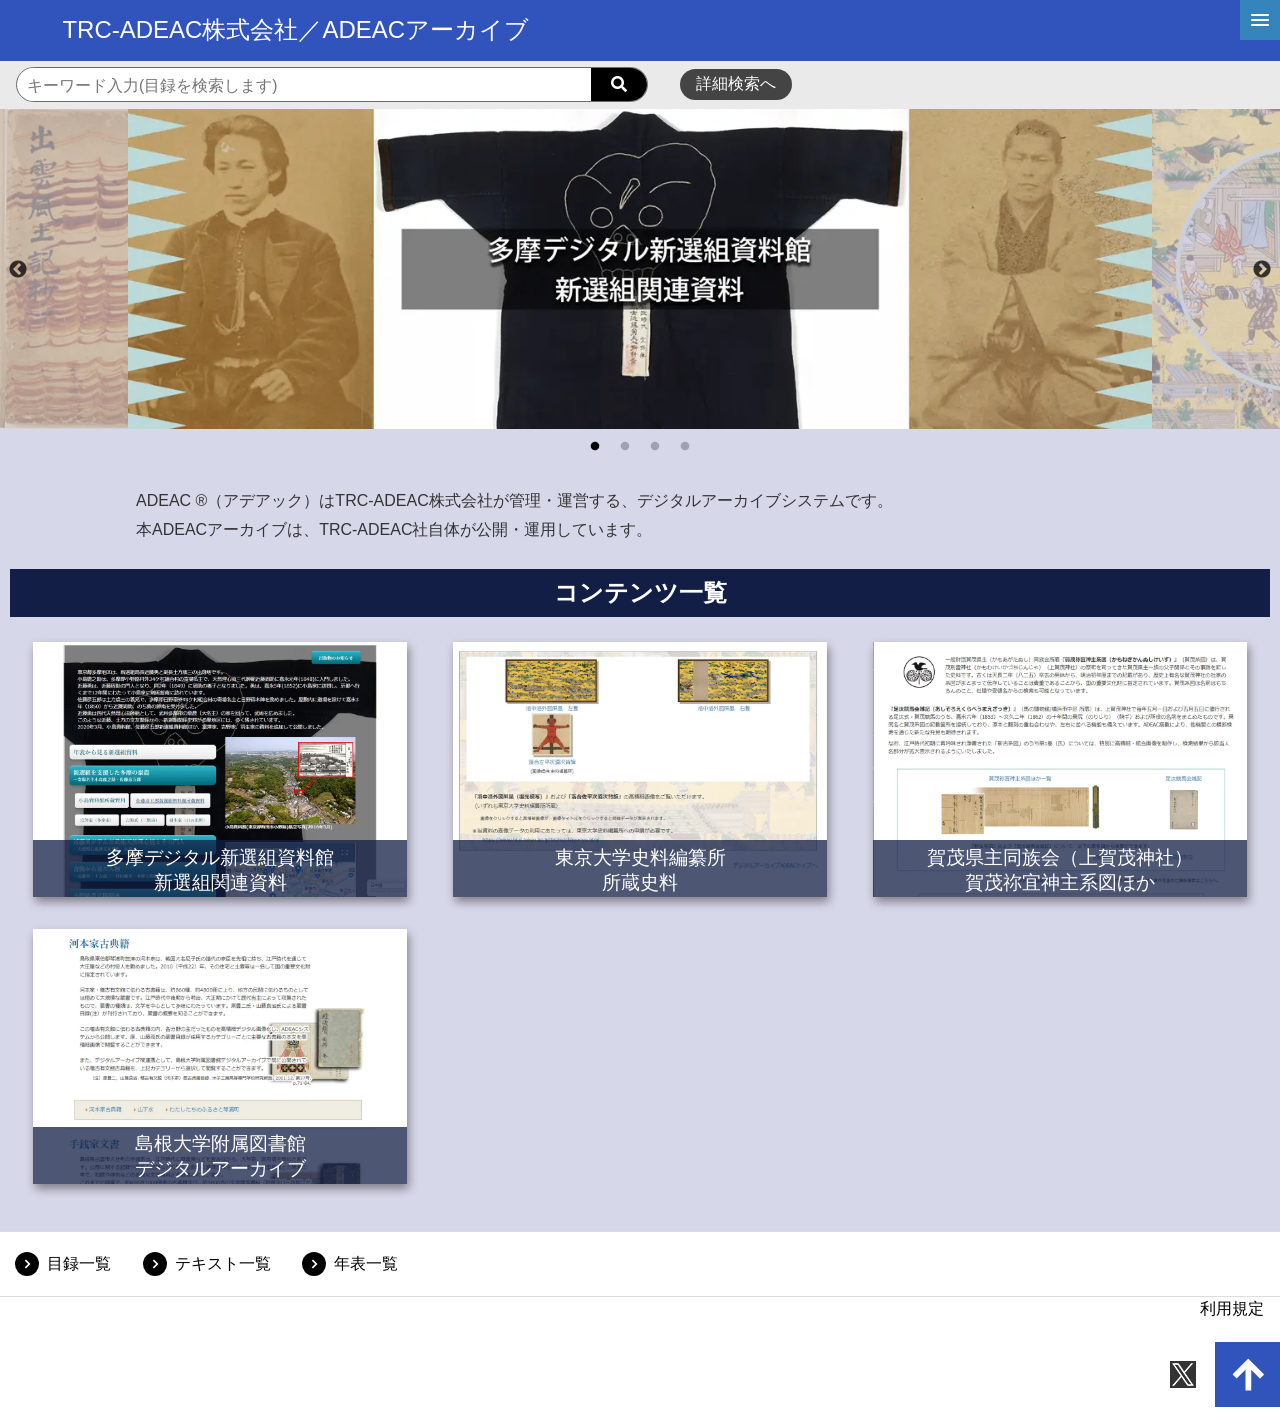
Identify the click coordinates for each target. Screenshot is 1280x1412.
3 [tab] (655, 447)
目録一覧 (79, 1263)
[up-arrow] (1248, 1374)
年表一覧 (366, 1263)
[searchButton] (619, 85)
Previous (18, 270)
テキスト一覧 (223, 1263)
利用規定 (1232, 1308)
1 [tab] (595, 447)
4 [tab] (685, 447)
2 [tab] (625, 447)
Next (1262, 270)
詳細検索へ (736, 83)
